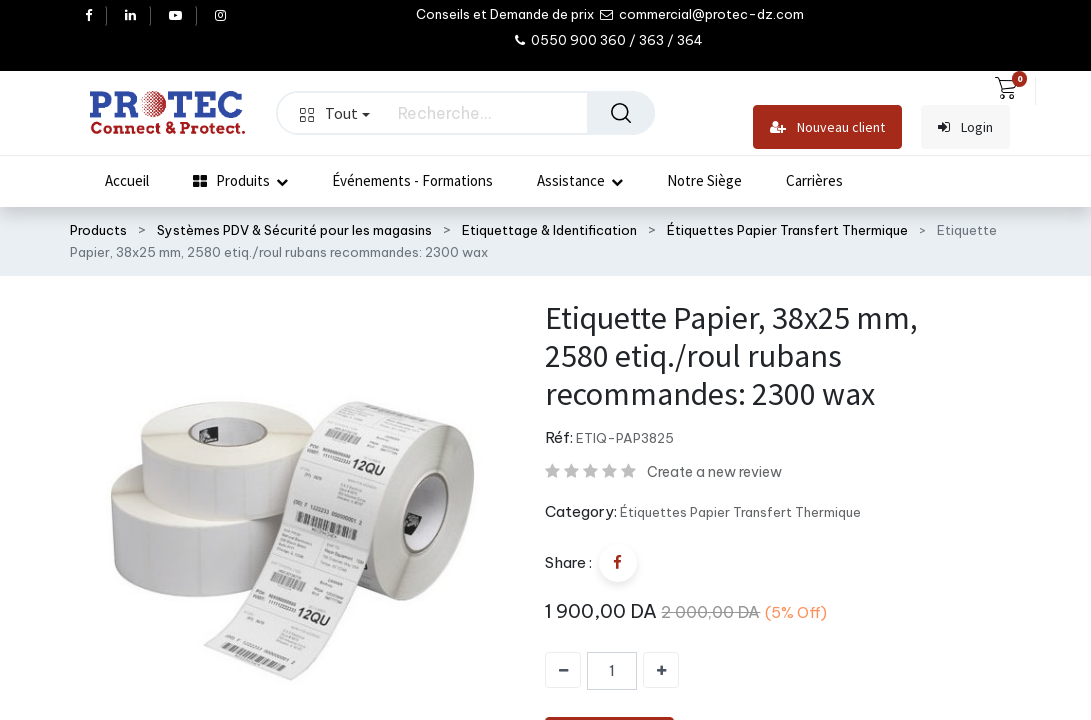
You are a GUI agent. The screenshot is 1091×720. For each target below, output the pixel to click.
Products (98, 230)
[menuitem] (127, 181)
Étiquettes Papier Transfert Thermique (787, 230)
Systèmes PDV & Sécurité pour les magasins (294, 230)
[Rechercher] (621, 113)
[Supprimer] (563, 670)
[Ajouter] (661, 670)
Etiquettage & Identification (549, 230)
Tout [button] (335, 113)
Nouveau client (827, 127)
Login (965, 127)
